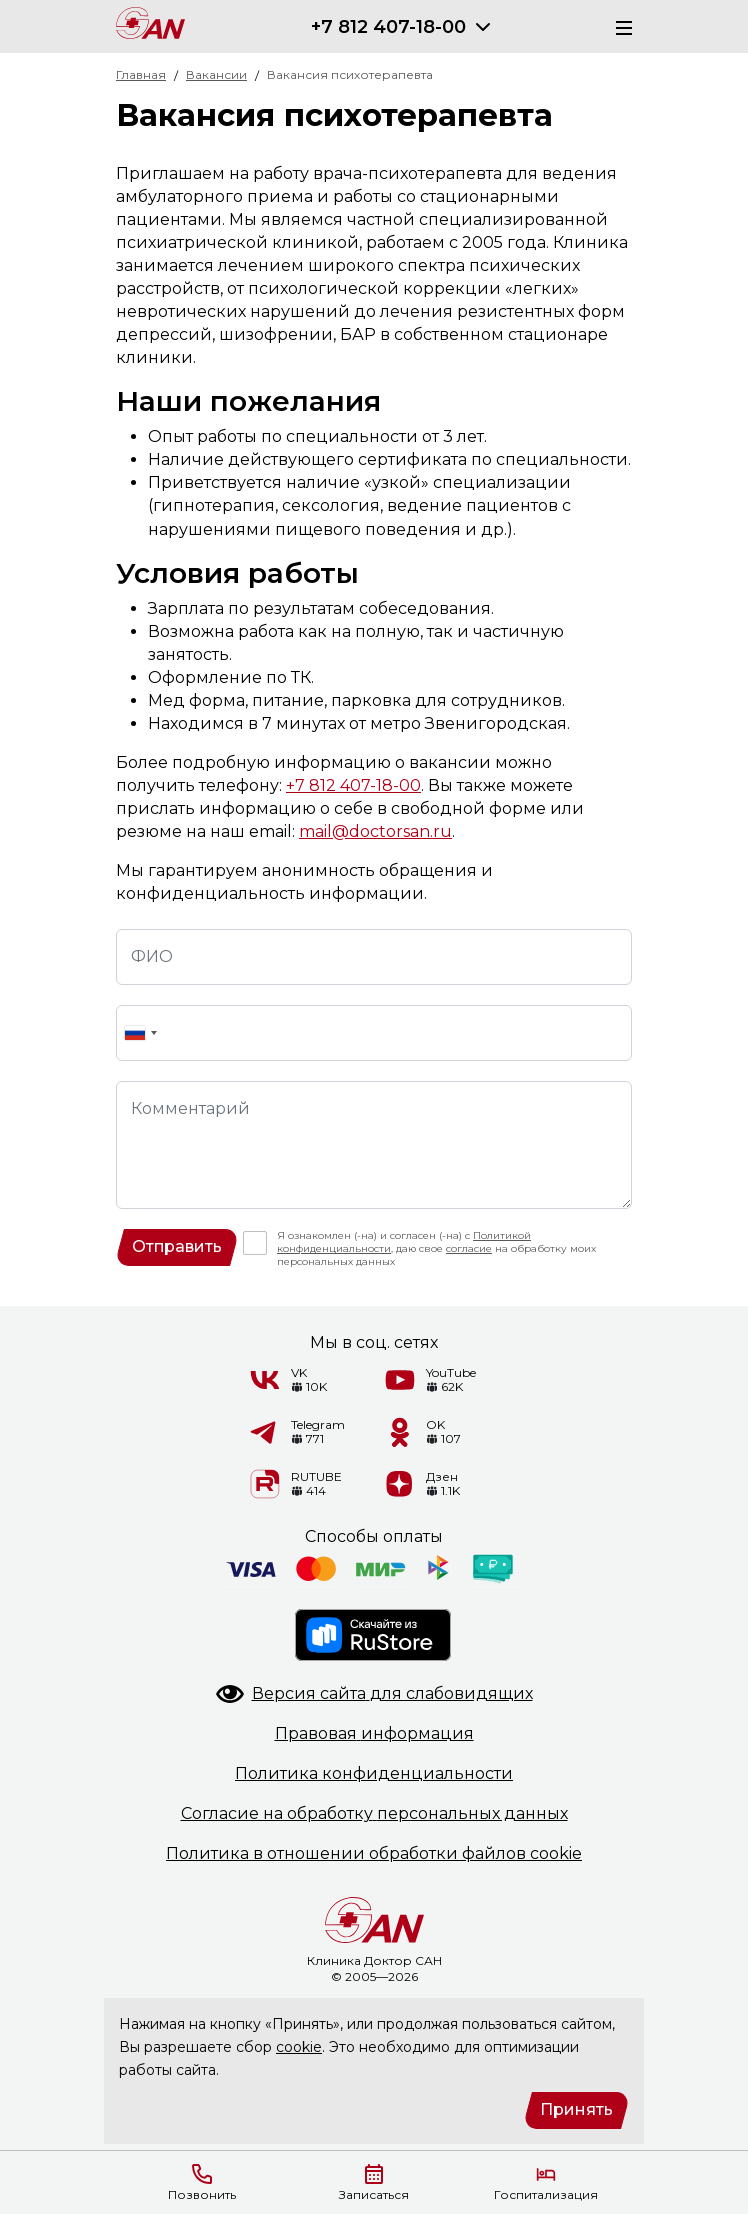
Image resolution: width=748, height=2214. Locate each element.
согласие (469, 1248)
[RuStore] (374, 1635)
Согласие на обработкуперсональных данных (374, 1813)
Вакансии (216, 74)
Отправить (177, 1246)
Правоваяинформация (374, 1733)
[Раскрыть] (483, 27)
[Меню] (618, 27)
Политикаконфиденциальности (374, 1773)
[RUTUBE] (265, 1484)
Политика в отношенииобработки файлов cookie (374, 1853)
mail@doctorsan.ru (375, 831)
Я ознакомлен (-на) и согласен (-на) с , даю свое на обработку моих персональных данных (436, 1248)
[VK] (265, 1380)
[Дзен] (400, 1484)
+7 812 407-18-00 (388, 27)
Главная (141, 74)
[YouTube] (400, 1380)
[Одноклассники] (400, 1432)
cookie (299, 2047)
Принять (576, 2109)
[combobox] (140, 1033)
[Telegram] (265, 1432)
